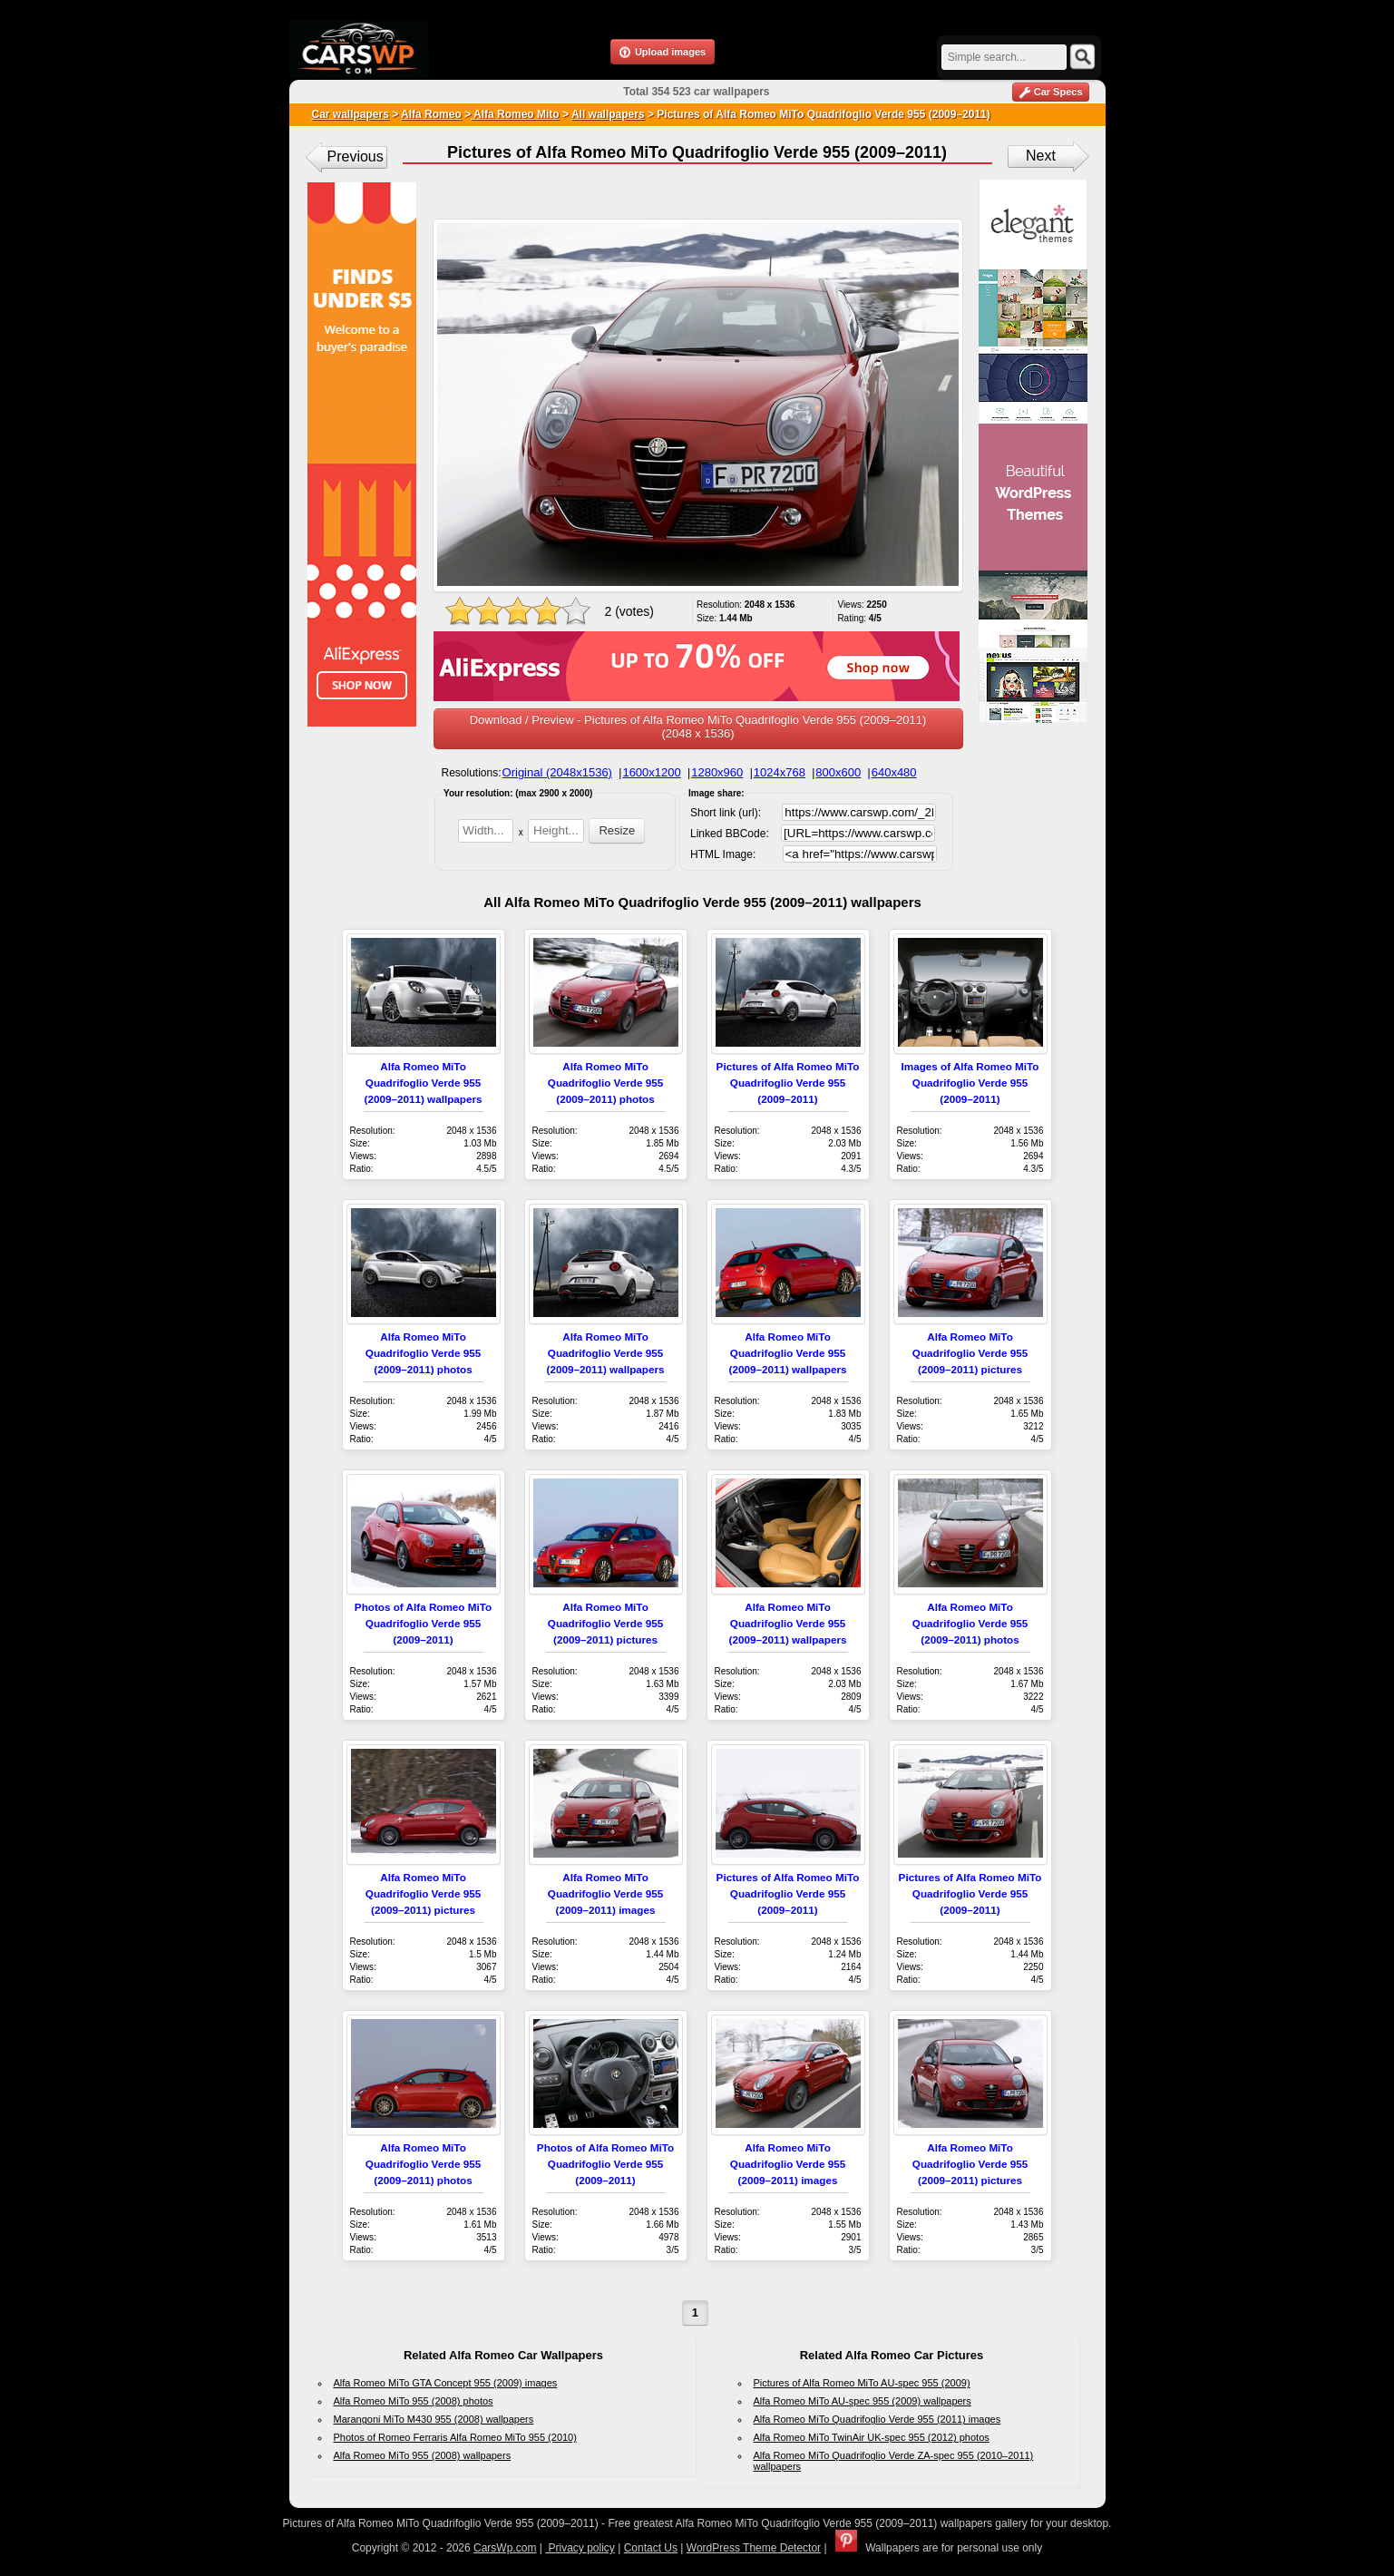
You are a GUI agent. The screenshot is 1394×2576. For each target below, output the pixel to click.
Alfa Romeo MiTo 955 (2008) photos (413, 2400)
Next (1041, 155)
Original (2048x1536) (557, 772)
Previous (355, 156)
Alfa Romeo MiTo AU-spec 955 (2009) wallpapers (862, 2400)
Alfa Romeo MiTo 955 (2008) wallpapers (423, 2455)
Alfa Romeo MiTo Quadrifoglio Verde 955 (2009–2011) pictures (970, 1353)
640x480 (894, 772)
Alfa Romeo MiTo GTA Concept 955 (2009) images (446, 2382)
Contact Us (651, 2548)
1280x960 (717, 772)
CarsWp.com (504, 2548)
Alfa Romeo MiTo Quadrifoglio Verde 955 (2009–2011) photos (605, 1082)
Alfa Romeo (431, 114)
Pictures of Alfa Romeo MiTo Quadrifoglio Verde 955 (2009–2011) (788, 1082)
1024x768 (779, 772)
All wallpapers (608, 114)
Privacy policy (580, 2548)
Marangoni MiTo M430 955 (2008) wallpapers (434, 2419)
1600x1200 (651, 772)
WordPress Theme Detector (754, 2548)
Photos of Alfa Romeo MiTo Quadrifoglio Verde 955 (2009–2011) (423, 1623)
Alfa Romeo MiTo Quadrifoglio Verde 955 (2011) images (877, 2419)
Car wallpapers (350, 114)
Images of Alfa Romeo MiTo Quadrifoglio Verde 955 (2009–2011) (970, 1082)
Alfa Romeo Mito (515, 114)
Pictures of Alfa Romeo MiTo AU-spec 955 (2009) (862, 2382)
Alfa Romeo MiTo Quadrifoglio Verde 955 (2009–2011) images (605, 1893)
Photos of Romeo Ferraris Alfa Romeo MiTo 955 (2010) (455, 2437)
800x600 (838, 772)
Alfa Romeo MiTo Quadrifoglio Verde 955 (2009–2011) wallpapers (424, 1082)
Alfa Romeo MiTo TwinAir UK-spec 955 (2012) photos (871, 2437)
